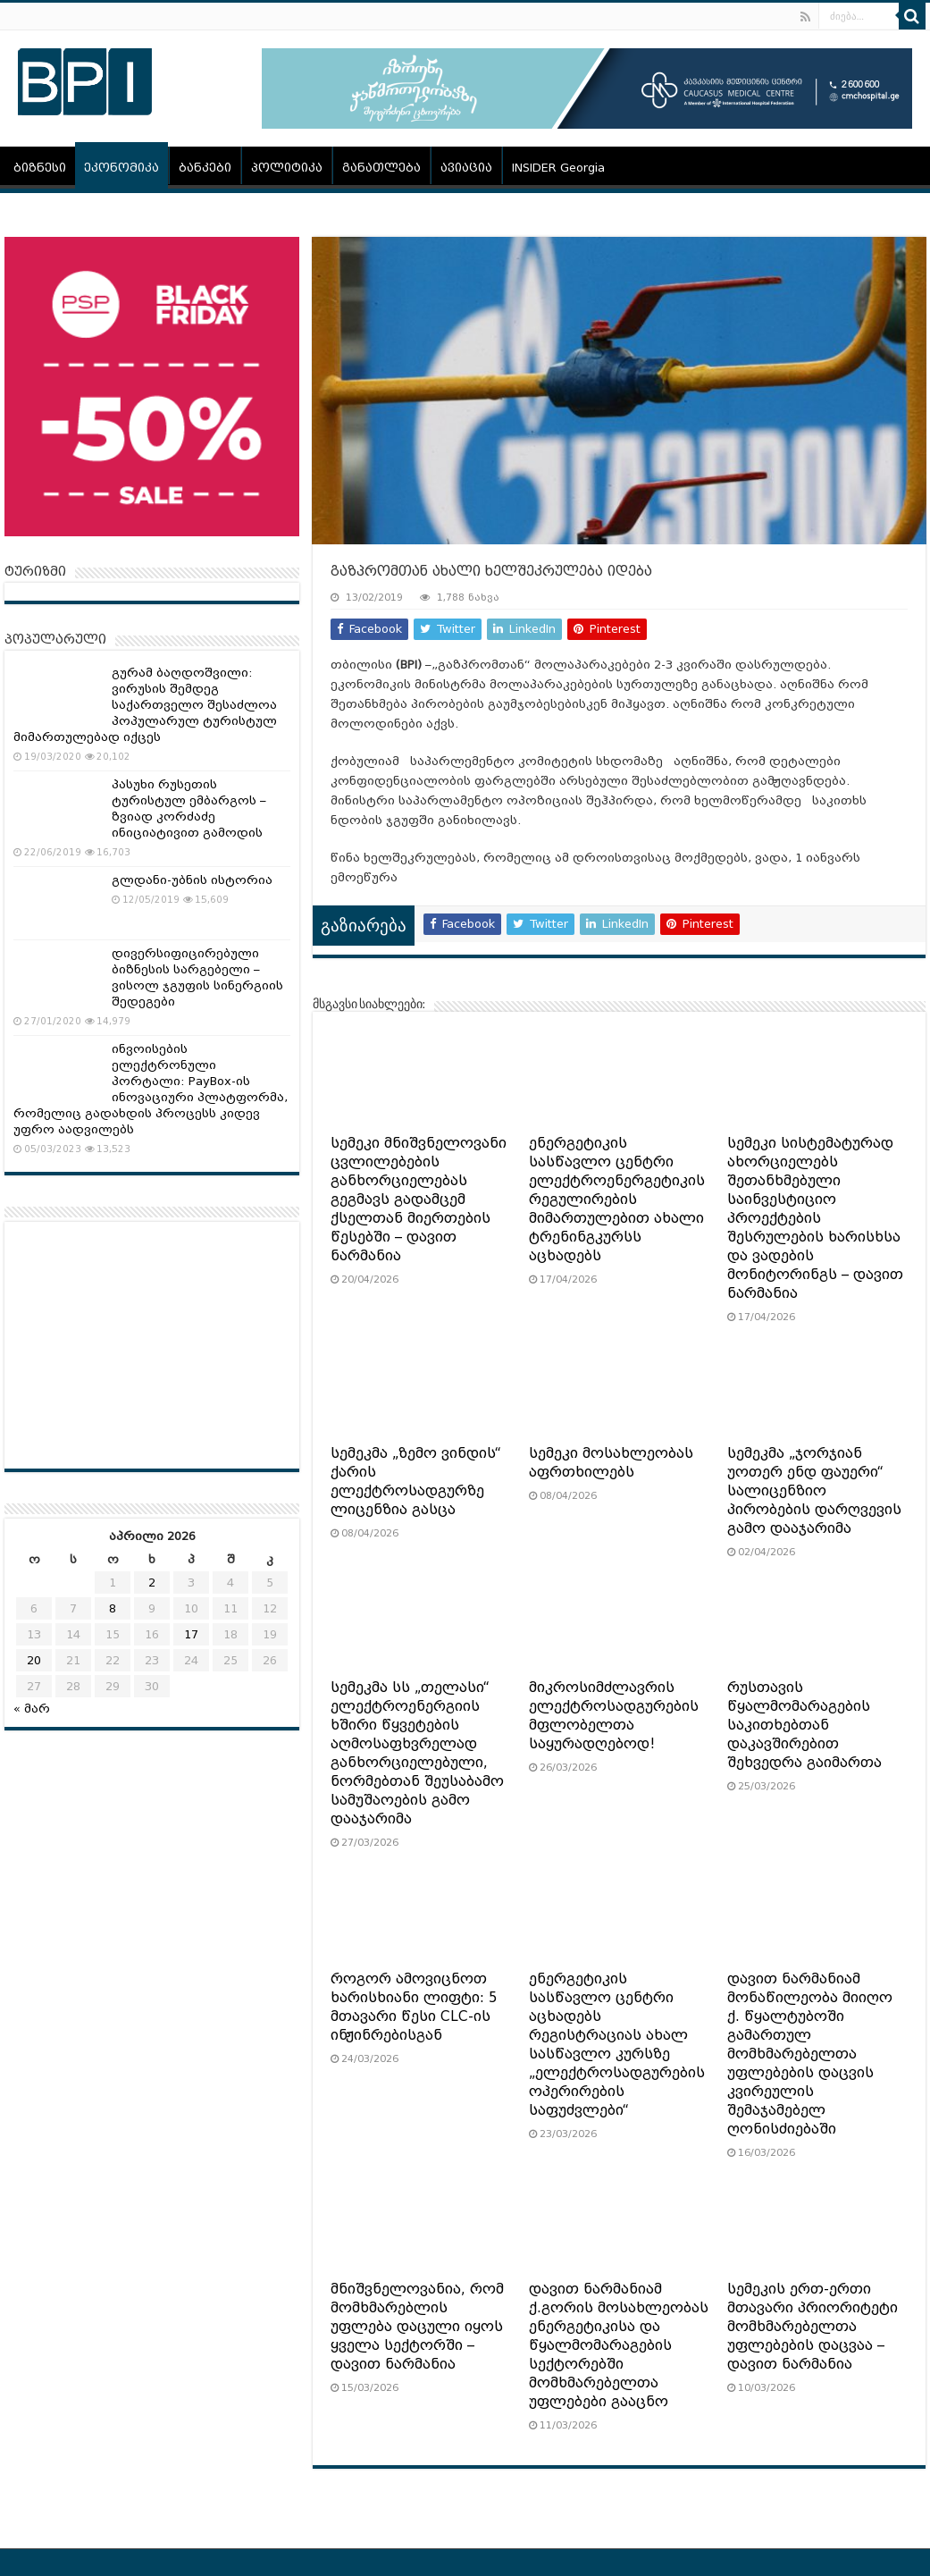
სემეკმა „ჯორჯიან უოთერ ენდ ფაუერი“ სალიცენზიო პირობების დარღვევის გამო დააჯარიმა (814, 1490)
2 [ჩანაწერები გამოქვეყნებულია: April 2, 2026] (151, 1582)
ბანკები (205, 167)
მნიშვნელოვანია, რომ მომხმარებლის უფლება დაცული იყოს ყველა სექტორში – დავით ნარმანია (417, 2326)
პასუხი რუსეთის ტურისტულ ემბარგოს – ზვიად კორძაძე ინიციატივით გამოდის (189, 808)
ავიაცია (466, 167)
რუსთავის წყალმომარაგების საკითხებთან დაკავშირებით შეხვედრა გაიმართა (804, 1725)
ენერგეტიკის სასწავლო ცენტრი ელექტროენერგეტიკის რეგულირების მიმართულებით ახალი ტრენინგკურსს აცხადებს (617, 1199)
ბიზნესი (39, 167)
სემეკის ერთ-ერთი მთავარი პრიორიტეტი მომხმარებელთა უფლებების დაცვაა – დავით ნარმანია (812, 2326)
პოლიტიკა (287, 167)
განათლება (381, 167)
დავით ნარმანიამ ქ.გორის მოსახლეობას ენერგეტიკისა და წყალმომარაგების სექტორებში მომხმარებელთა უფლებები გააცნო (618, 2345)
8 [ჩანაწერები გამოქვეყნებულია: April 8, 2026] (112, 1608)
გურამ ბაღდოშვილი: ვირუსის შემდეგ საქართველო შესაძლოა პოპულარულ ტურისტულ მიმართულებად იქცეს (145, 705)
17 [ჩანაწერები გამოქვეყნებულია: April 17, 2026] (191, 1634)
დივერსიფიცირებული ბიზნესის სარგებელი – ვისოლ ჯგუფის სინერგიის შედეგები (197, 977)
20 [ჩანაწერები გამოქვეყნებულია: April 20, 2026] (34, 1660)
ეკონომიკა (121, 167)
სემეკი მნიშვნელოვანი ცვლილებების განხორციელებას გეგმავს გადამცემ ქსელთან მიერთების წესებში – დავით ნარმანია (419, 1199)
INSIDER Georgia (558, 167)
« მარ (31, 1708)
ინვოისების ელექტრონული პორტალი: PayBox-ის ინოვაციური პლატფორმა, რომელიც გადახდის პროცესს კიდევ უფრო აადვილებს (150, 1089)
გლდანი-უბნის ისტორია (192, 880)
